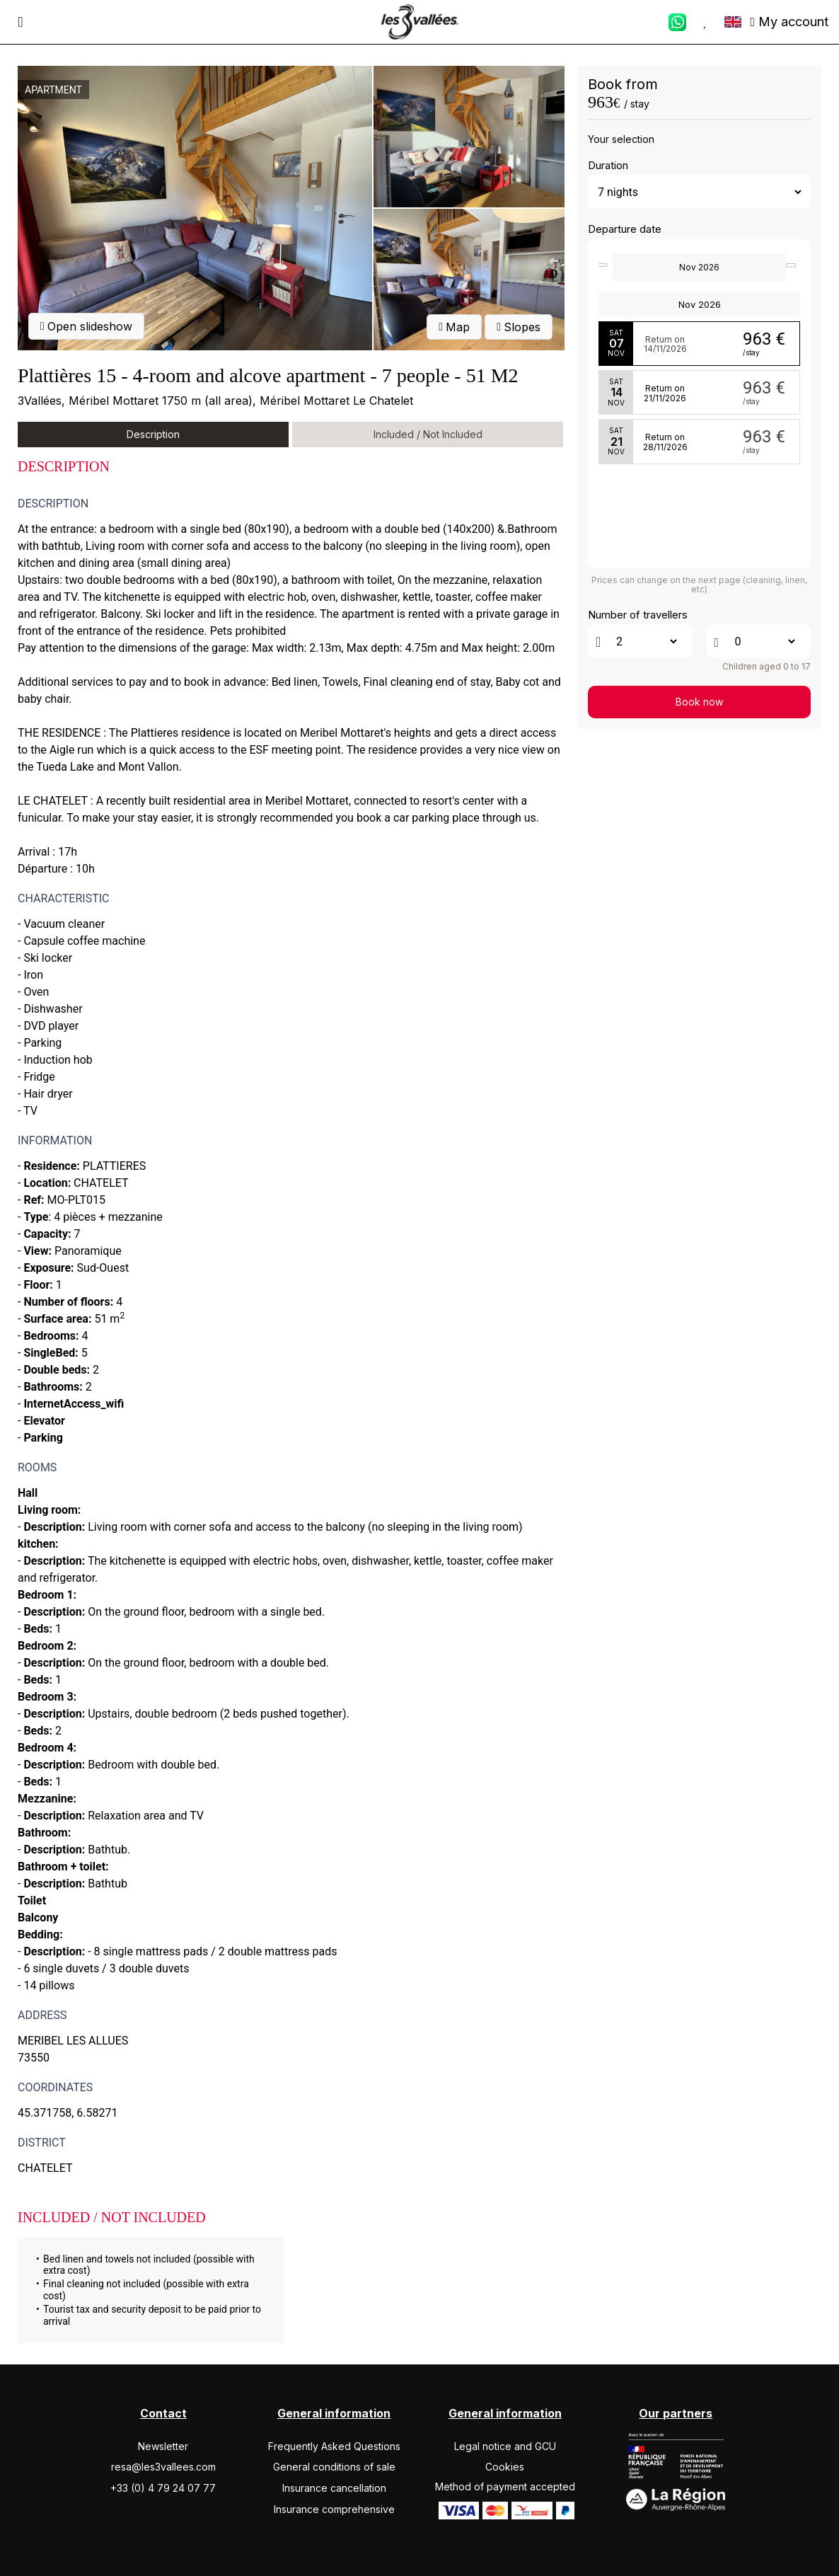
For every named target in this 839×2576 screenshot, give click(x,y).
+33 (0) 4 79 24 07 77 (163, 2488)
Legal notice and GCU (505, 2446)
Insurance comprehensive (334, 2509)
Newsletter (163, 2446)
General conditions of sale (334, 2467)
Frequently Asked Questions (334, 2446)
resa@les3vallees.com (163, 2467)
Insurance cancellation (334, 2488)
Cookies (504, 2467)
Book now (699, 702)
